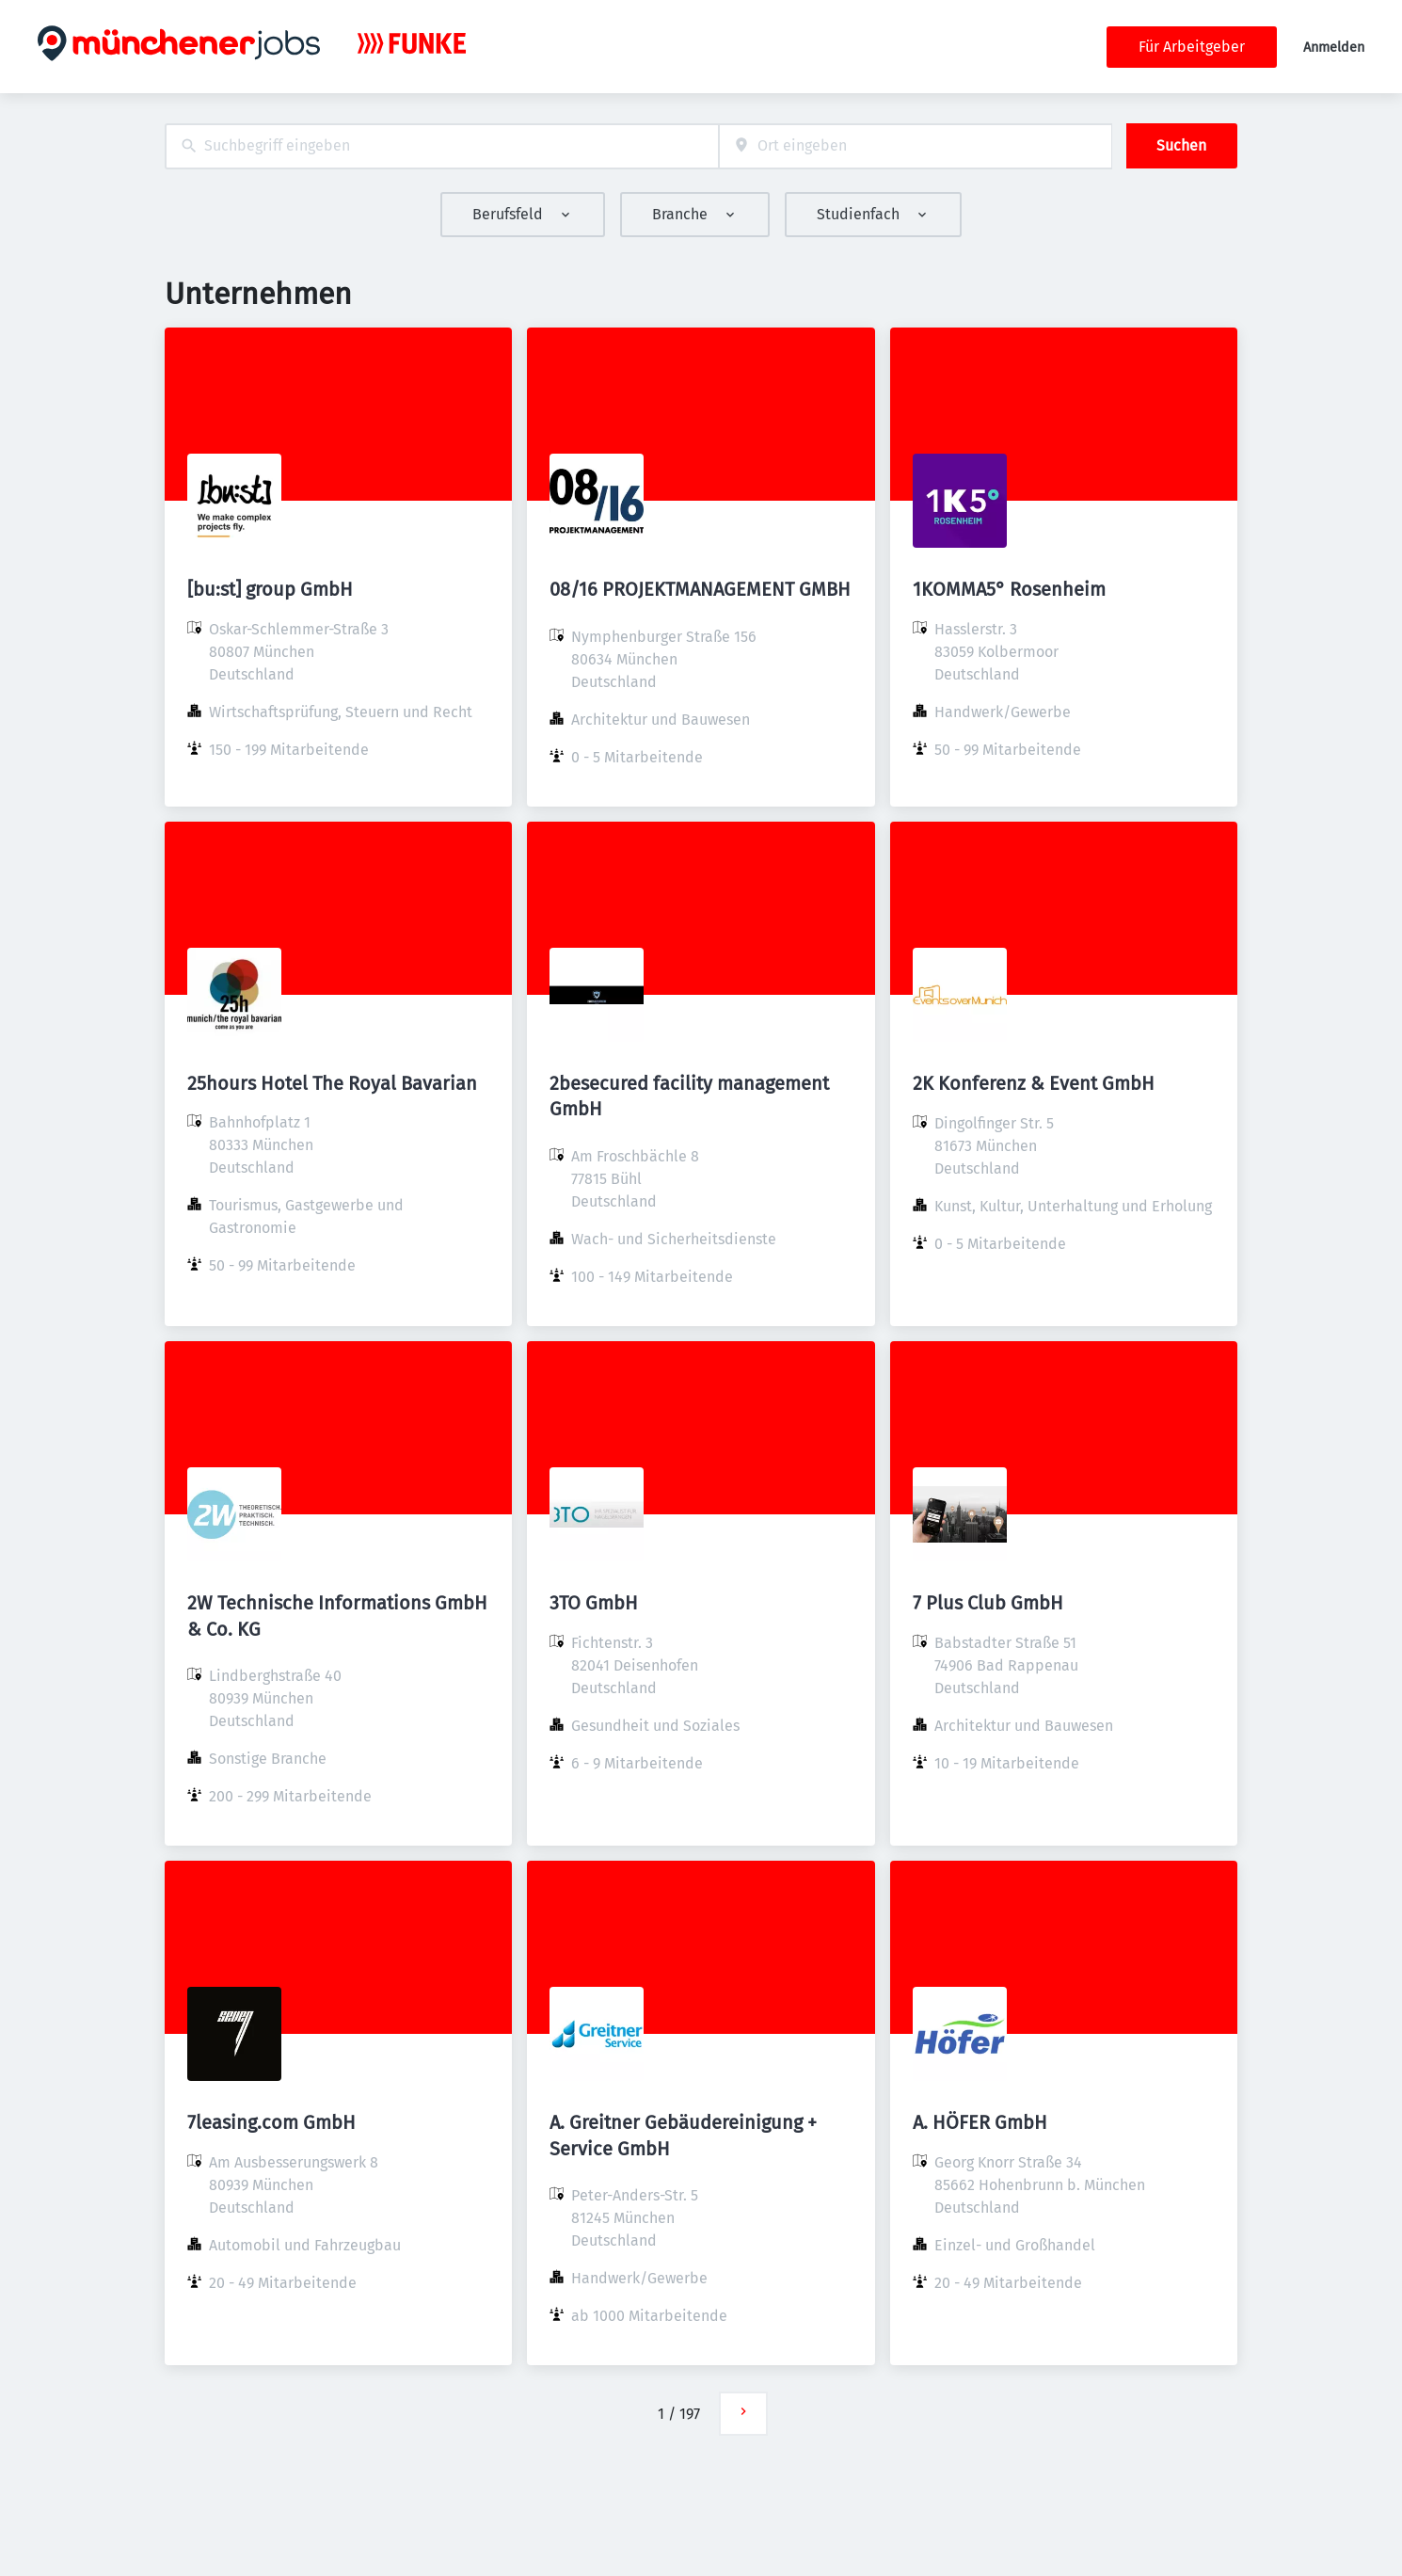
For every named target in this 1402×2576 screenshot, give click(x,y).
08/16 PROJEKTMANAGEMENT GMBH (700, 589)
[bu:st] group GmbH (270, 589)
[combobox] (442, 146)
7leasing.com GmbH (271, 2122)
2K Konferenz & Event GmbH (1034, 1083)
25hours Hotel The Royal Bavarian (332, 1083)
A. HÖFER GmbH (980, 2122)
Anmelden (1333, 48)
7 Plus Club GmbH (988, 1603)
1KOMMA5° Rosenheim (1009, 589)
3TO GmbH (594, 1603)
